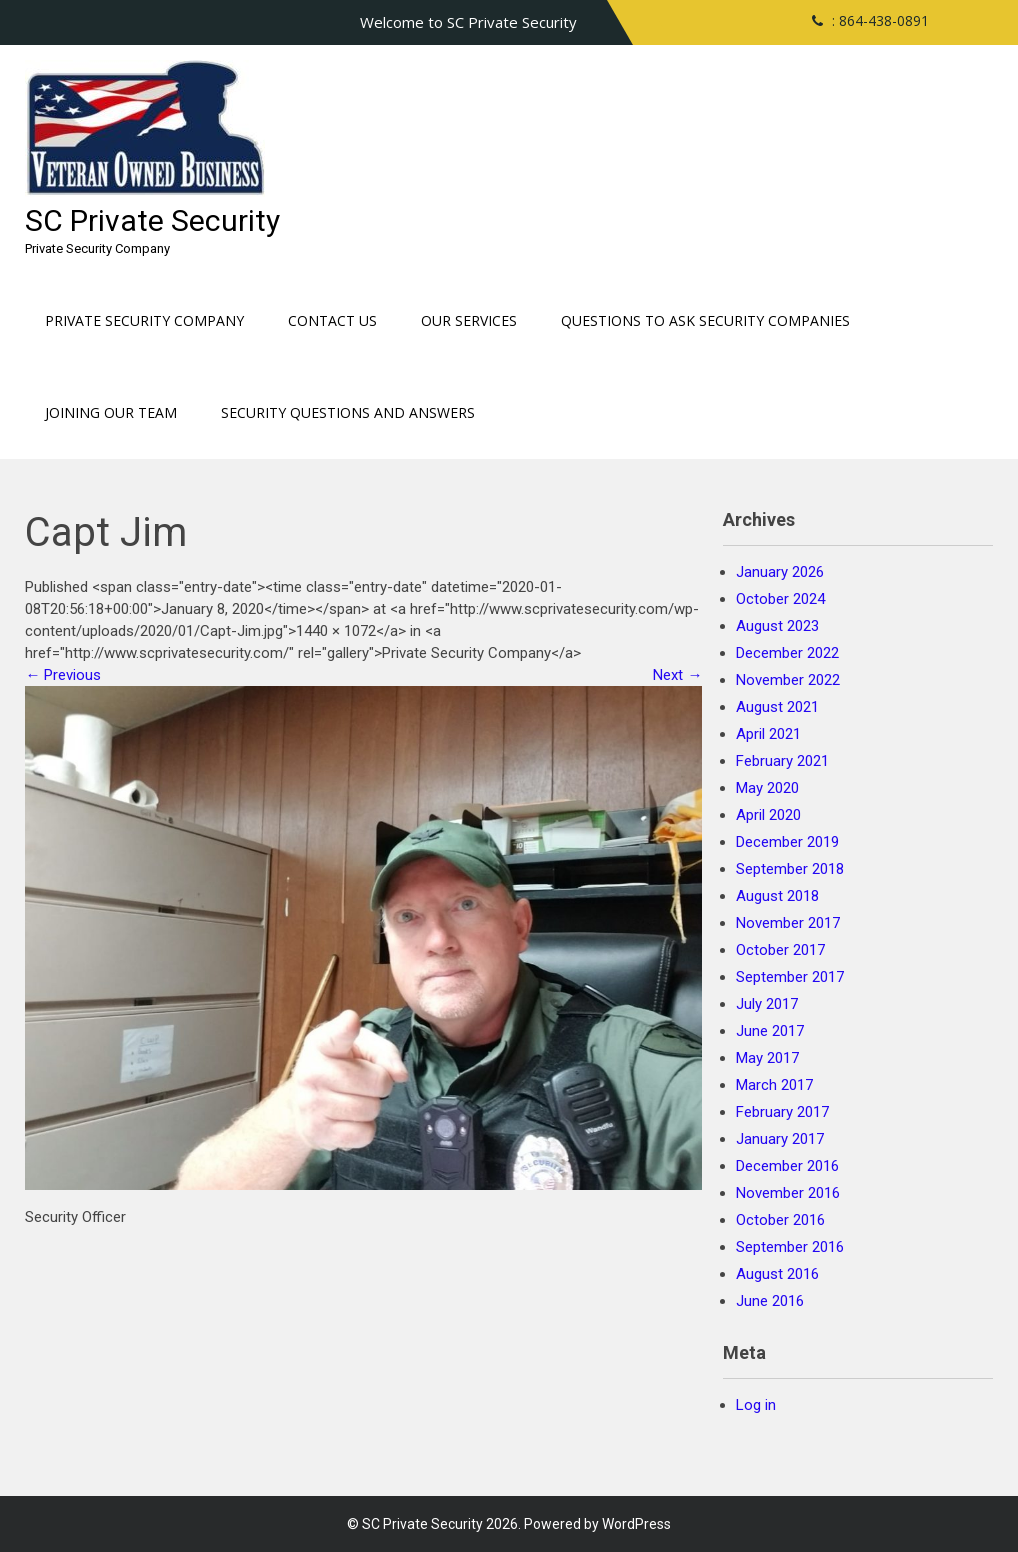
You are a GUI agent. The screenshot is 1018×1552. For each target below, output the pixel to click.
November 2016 (788, 1193)
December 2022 (787, 653)
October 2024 (780, 599)
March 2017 (774, 1085)
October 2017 (780, 950)
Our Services (469, 320)
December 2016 (787, 1166)
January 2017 (780, 1139)
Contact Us (332, 320)
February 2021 (782, 761)
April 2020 (768, 815)
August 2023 (777, 626)
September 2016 (790, 1247)
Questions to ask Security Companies (705, 320)
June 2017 (770, 1031)
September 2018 (790, 869)
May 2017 (767, 1058)
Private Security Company (144, 320)
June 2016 (770, 1301)
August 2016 (777, 1274)
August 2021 (777, 707)
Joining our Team (111, 412)
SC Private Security (152, 220)
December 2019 (787, 842)
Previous (63, 675)
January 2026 (780, 572)
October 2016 (780, 1220)
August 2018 (777, 896)
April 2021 (768, 734)
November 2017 (788, 923)
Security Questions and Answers (348, 412)
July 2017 (767, 1004)
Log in (756, 1405)
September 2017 (790, 977)
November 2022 (788, 680)
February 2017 (782, 1112)
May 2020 (767, 788)
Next (677, 675)
